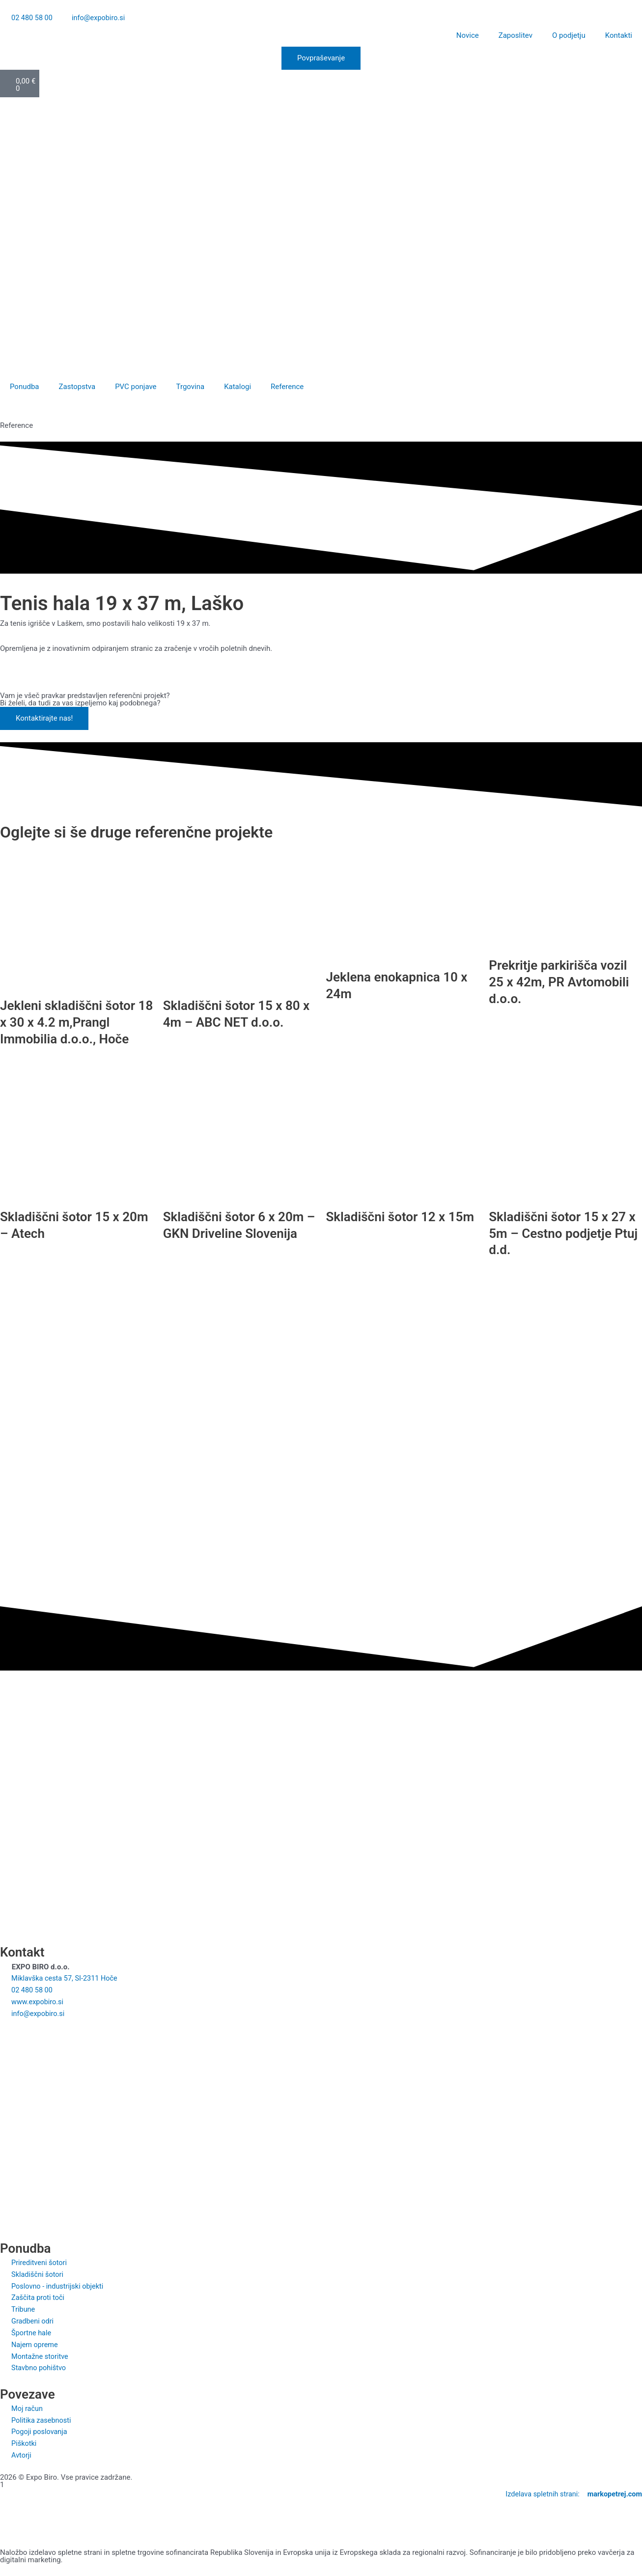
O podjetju (569, 35)
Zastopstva (77, 386)
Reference (287, 386)
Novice (467, 35)
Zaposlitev (515, 35)
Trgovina (190, 386)
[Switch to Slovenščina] (11, 108)
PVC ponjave (135, 386)
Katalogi (237, 386)
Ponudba (24, 386)
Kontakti (618, 35)
